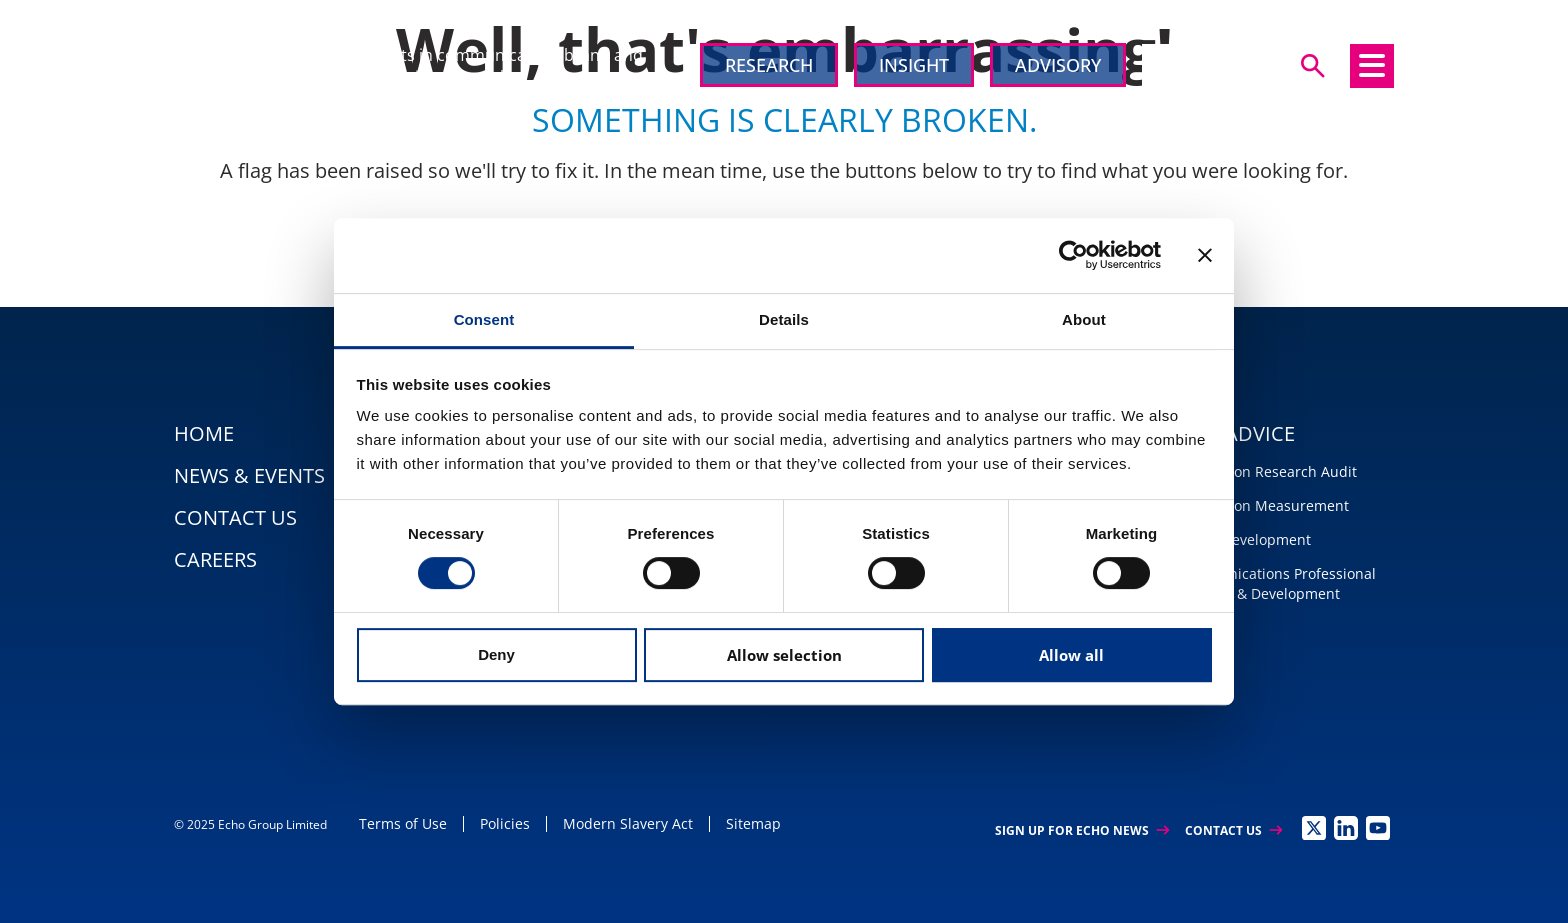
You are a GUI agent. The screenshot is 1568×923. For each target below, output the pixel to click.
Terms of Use (403, 823)
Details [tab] (784, 319)
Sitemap (753, 823)
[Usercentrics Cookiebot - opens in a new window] (1073, 255)
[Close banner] (1205, 255)
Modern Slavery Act (628, 823)
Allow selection (784, 655)
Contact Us (1233, 830)
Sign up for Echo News (1082, 830)
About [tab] (1084, 319)
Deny (496, 654)
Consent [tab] (484, 319)
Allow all (1071, 655)
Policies (505, 823)
